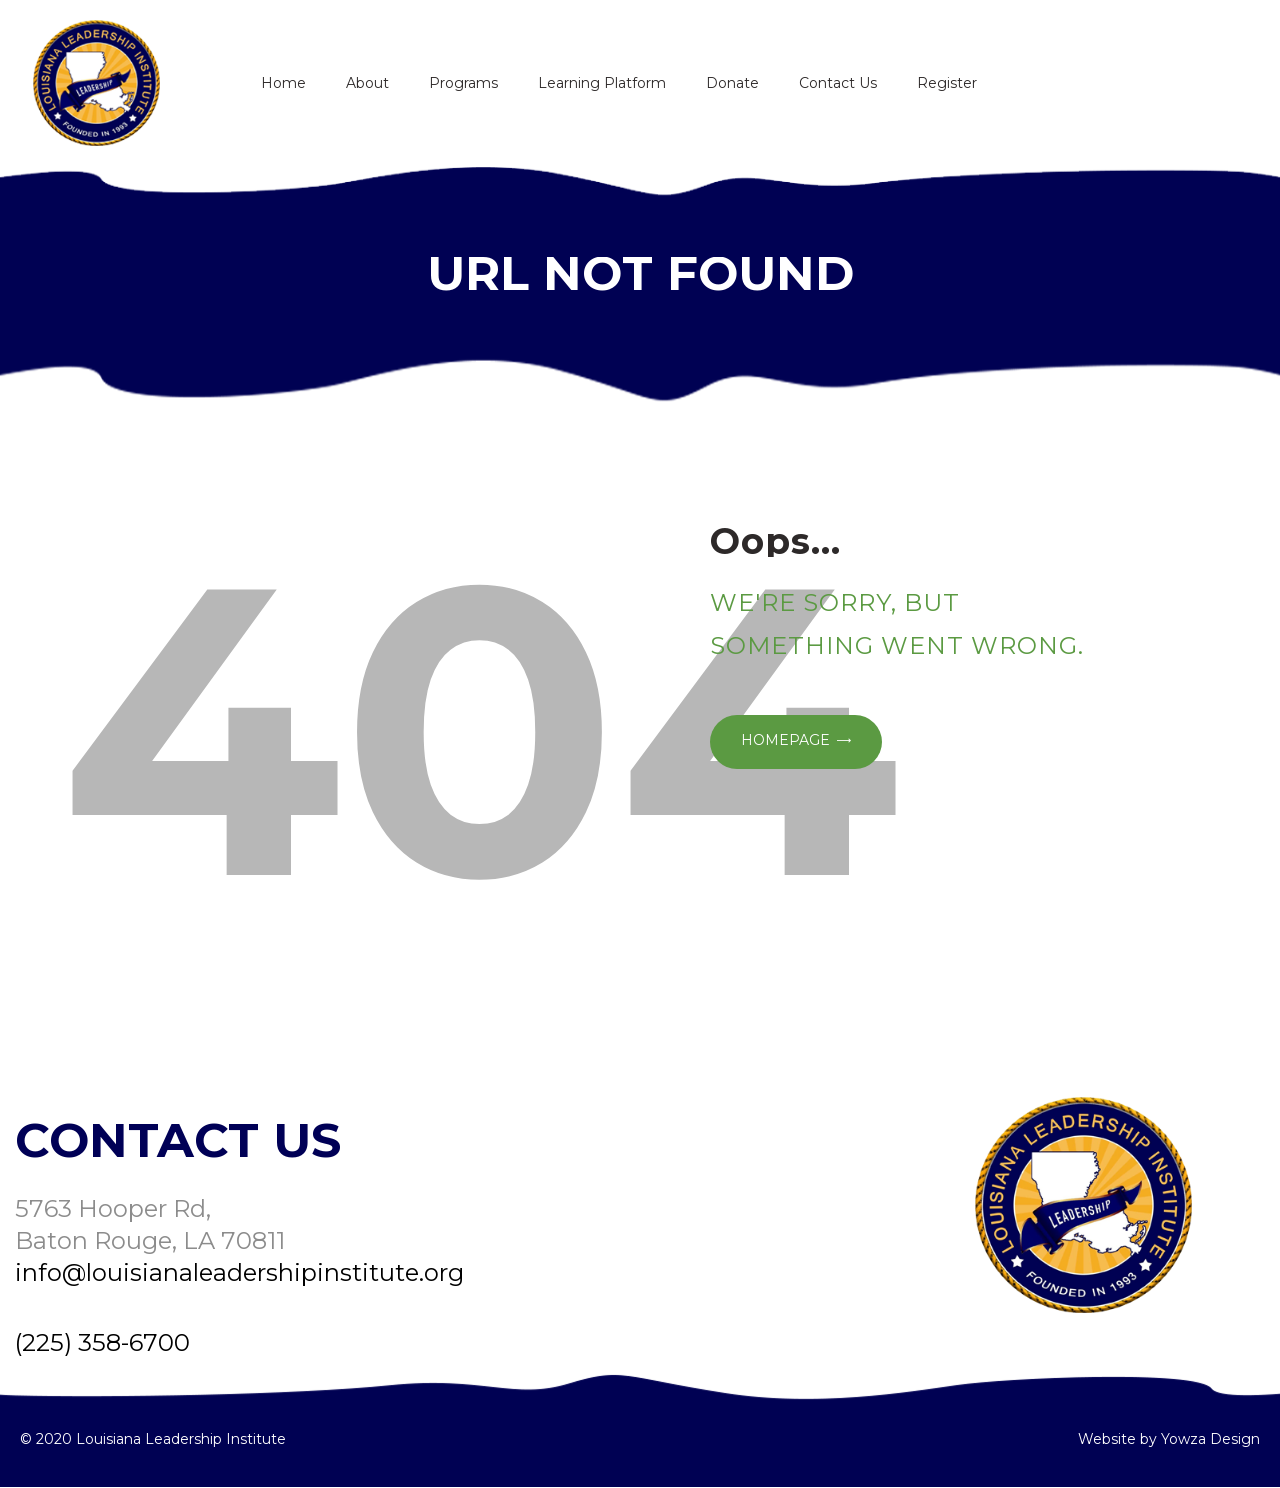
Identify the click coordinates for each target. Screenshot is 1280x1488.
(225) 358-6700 (102, 1342)
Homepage (785, 740)
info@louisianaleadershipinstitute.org (239, 1272)
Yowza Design (1210, 1439)
